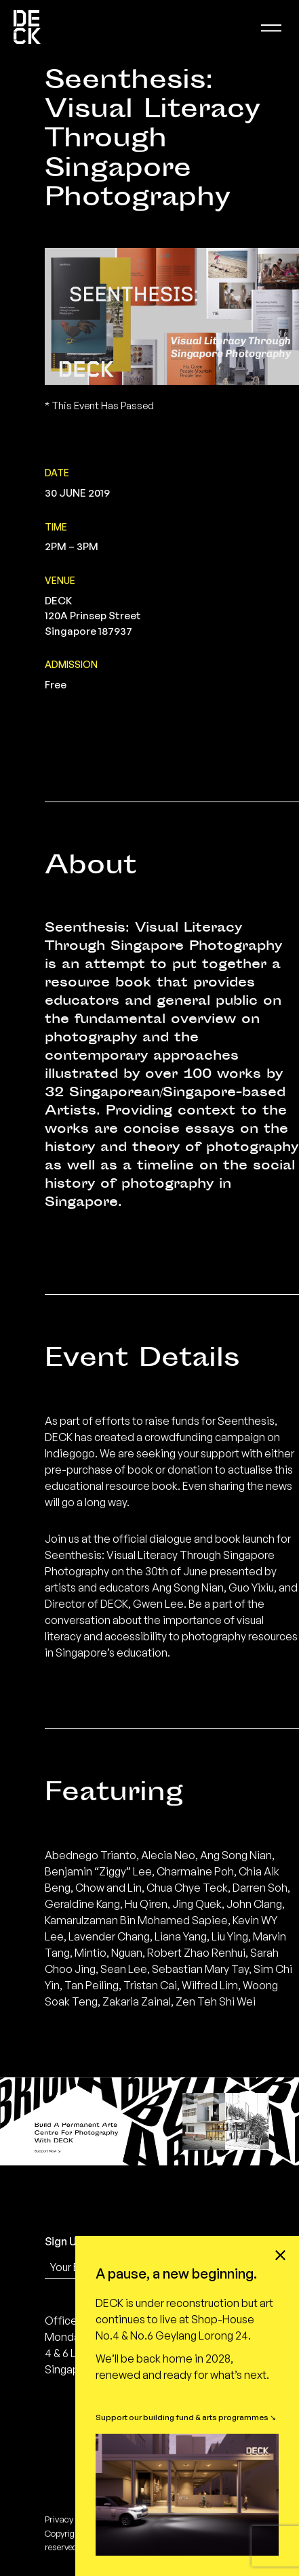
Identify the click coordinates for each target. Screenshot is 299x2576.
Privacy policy (71, 2519)
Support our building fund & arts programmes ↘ (186, 2417)
